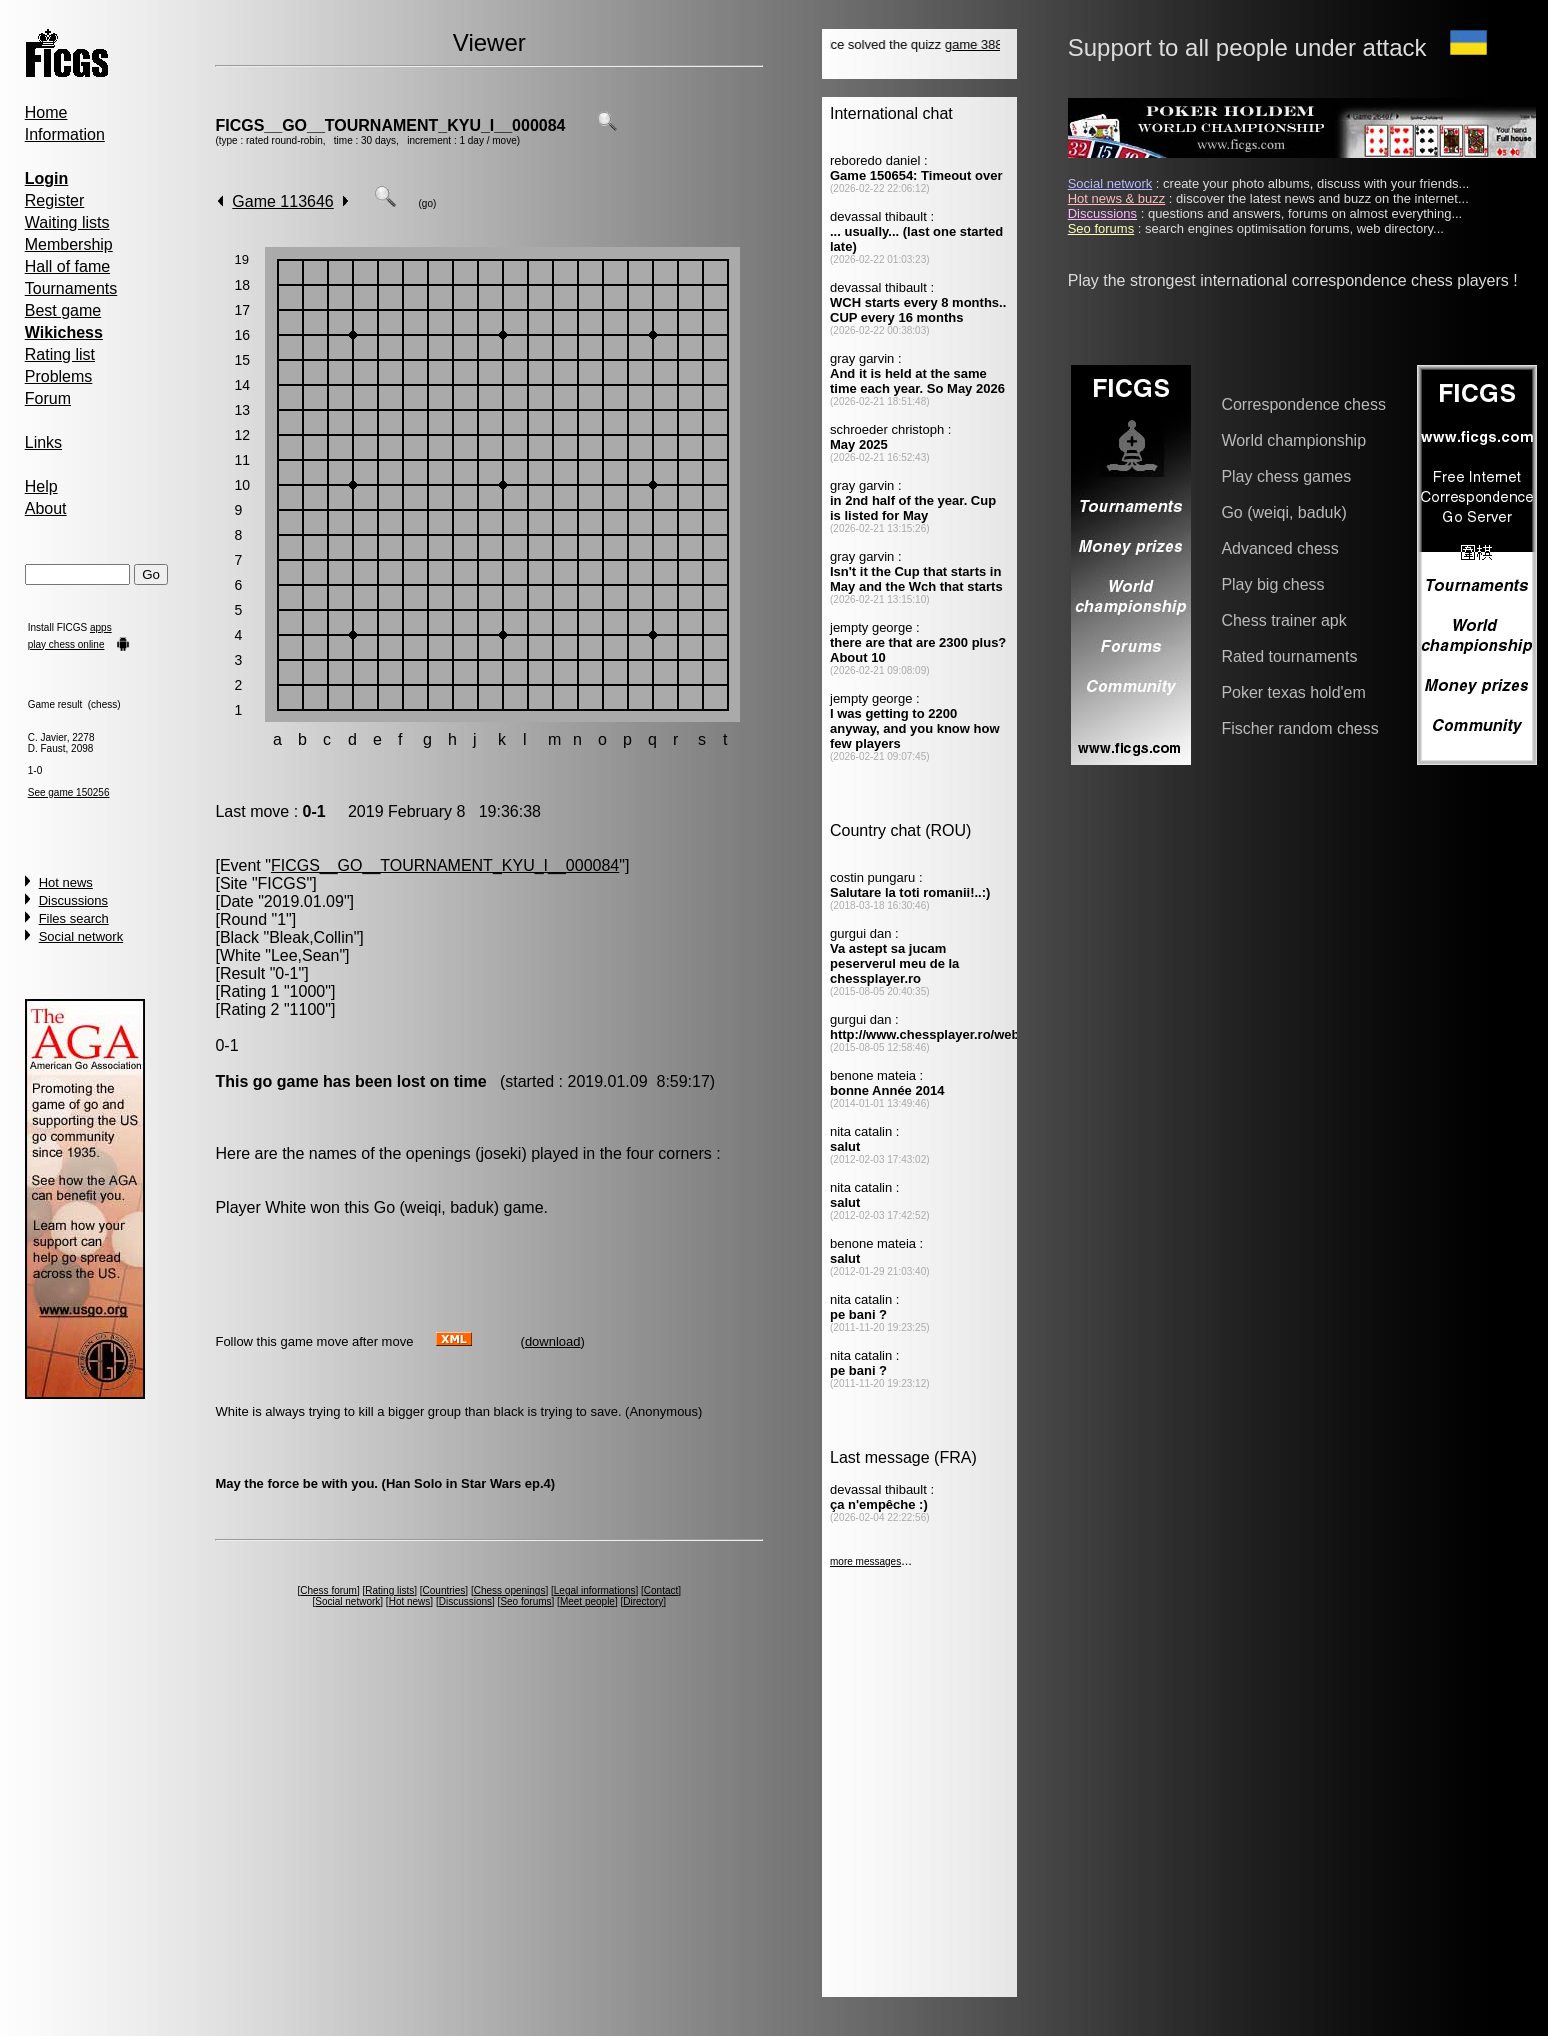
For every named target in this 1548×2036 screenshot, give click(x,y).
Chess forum (328, 1590)
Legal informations (595, 1590)
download (553, 1341)
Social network (81, 936)
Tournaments (71, 288)
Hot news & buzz (1117, 198)
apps (101, 627)
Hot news (66, 882)
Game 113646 (282, 201)
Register (55, 200)
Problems (59, 376)
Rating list (60, 354)
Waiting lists (67, 222)
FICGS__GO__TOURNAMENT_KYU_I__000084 (390, 125)
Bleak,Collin (311, 937)
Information (65, 134)
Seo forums (525, 1601)
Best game (63, 310)
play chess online (66, 644)
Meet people (587, 1601)
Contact (661, 1590)
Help (41, 486)
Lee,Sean (305, 955)
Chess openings (510, 1590)
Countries (444, 1590)
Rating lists (389, 1590)
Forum (48, 398)
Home (46, 112)
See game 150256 (69, 792)
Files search (74, 918)
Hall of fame (67, 266)
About (46, 508)
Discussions (73, 900)
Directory (643, 1601)
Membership (69, 244)
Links (43, 442)
